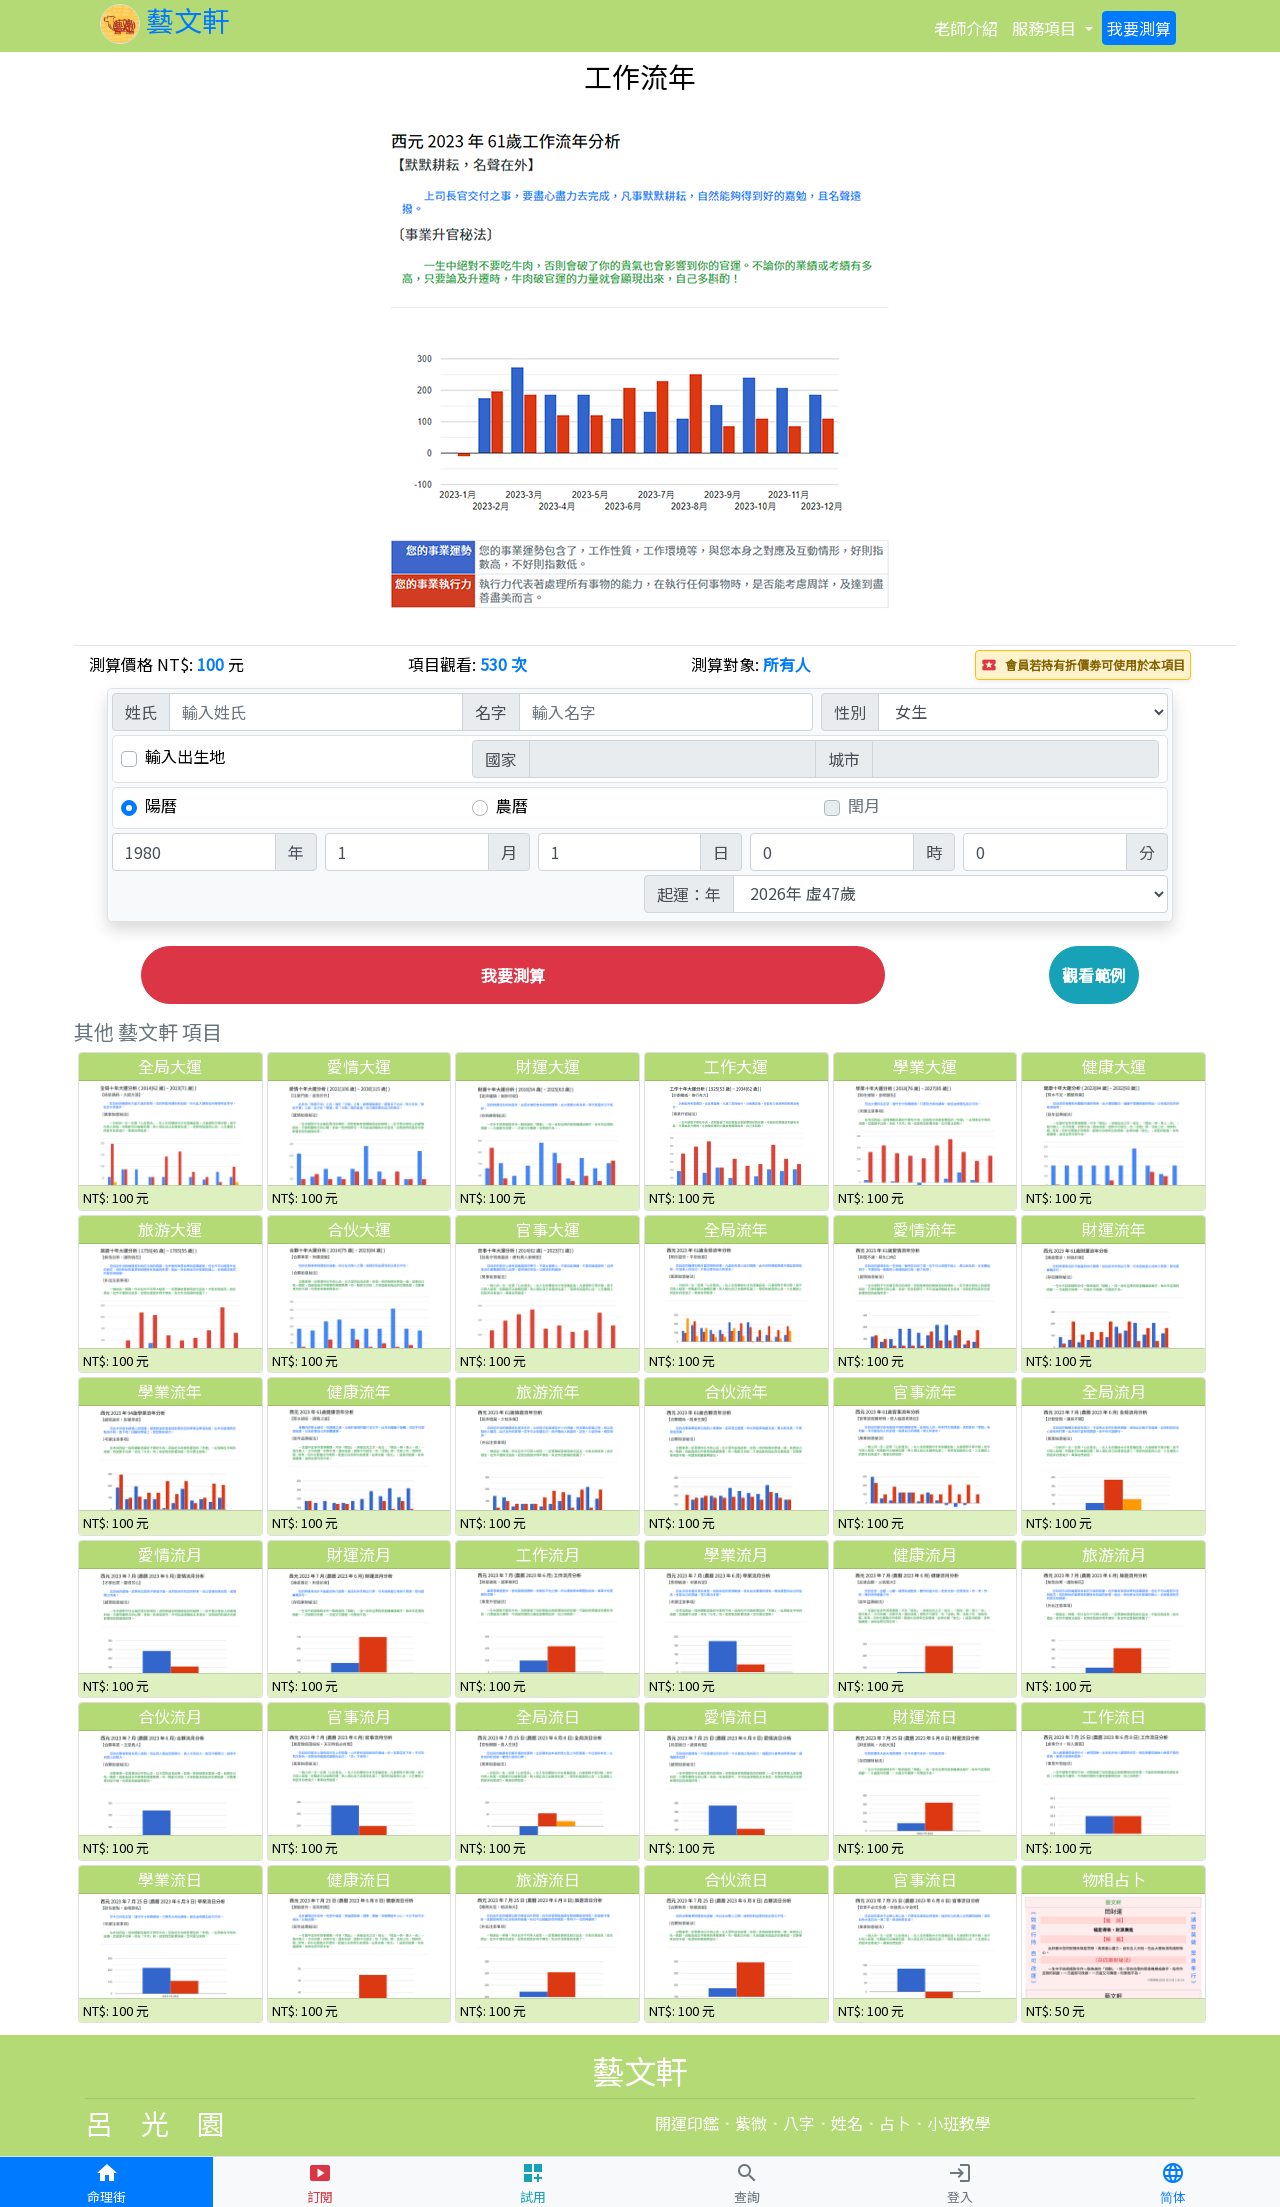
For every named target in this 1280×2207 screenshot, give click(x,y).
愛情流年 (925, 1229)
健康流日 (359, 1879)
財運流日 (925, 1716)
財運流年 (1114, 1229)
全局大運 (170, 1066)
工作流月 (548, 1554)
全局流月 (1114, 1391)
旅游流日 (548, 1879)
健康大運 (1114, 1066)
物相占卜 (1114, 1879)
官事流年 (925, 1391)
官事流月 (359, 1716)
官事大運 (548, 1229)
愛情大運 (359, 1066)
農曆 (512, 805)
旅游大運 (170, 1229)
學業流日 (170, 1879)
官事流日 (925, 1879)
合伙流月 (170, 1716)
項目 (1044, 28)
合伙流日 (736, 1879)
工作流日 (1114, 1716)
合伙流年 (736, 1391)
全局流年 (736, 1229)
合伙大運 (359, 1229)
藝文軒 (165, 20)
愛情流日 (736, 1716)
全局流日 (548, 1716)
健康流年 (359, 1391)
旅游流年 (548, 1391)
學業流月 (736, 1554)
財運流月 (359, 1554)
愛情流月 (170, 1554)
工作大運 (736, 1066)
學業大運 (925, 1066)
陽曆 (161, 805)
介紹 (966, 28)
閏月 (864, 805)
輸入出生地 (185, 756)
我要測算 (513, 975)
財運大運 (548, 1066)
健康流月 (925, 1554)
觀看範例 (1094, 975)
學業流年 (170, 1391)
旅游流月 (1114, 1554)
